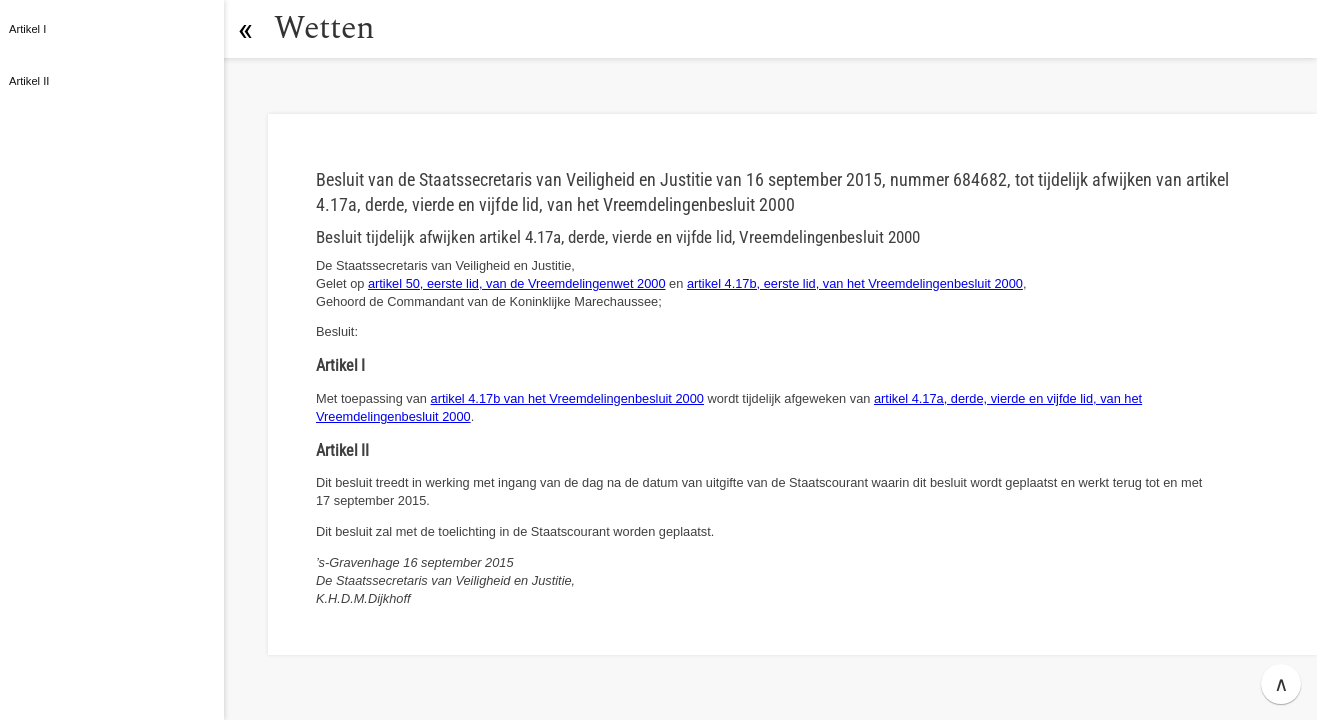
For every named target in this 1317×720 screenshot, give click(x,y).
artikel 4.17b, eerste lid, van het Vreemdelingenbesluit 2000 (855, 283)
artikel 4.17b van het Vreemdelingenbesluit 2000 (567, 398)
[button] (245, 29)
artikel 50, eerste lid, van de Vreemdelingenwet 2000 (517, 283)
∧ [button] (1281, 684)
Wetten (324, 28)
